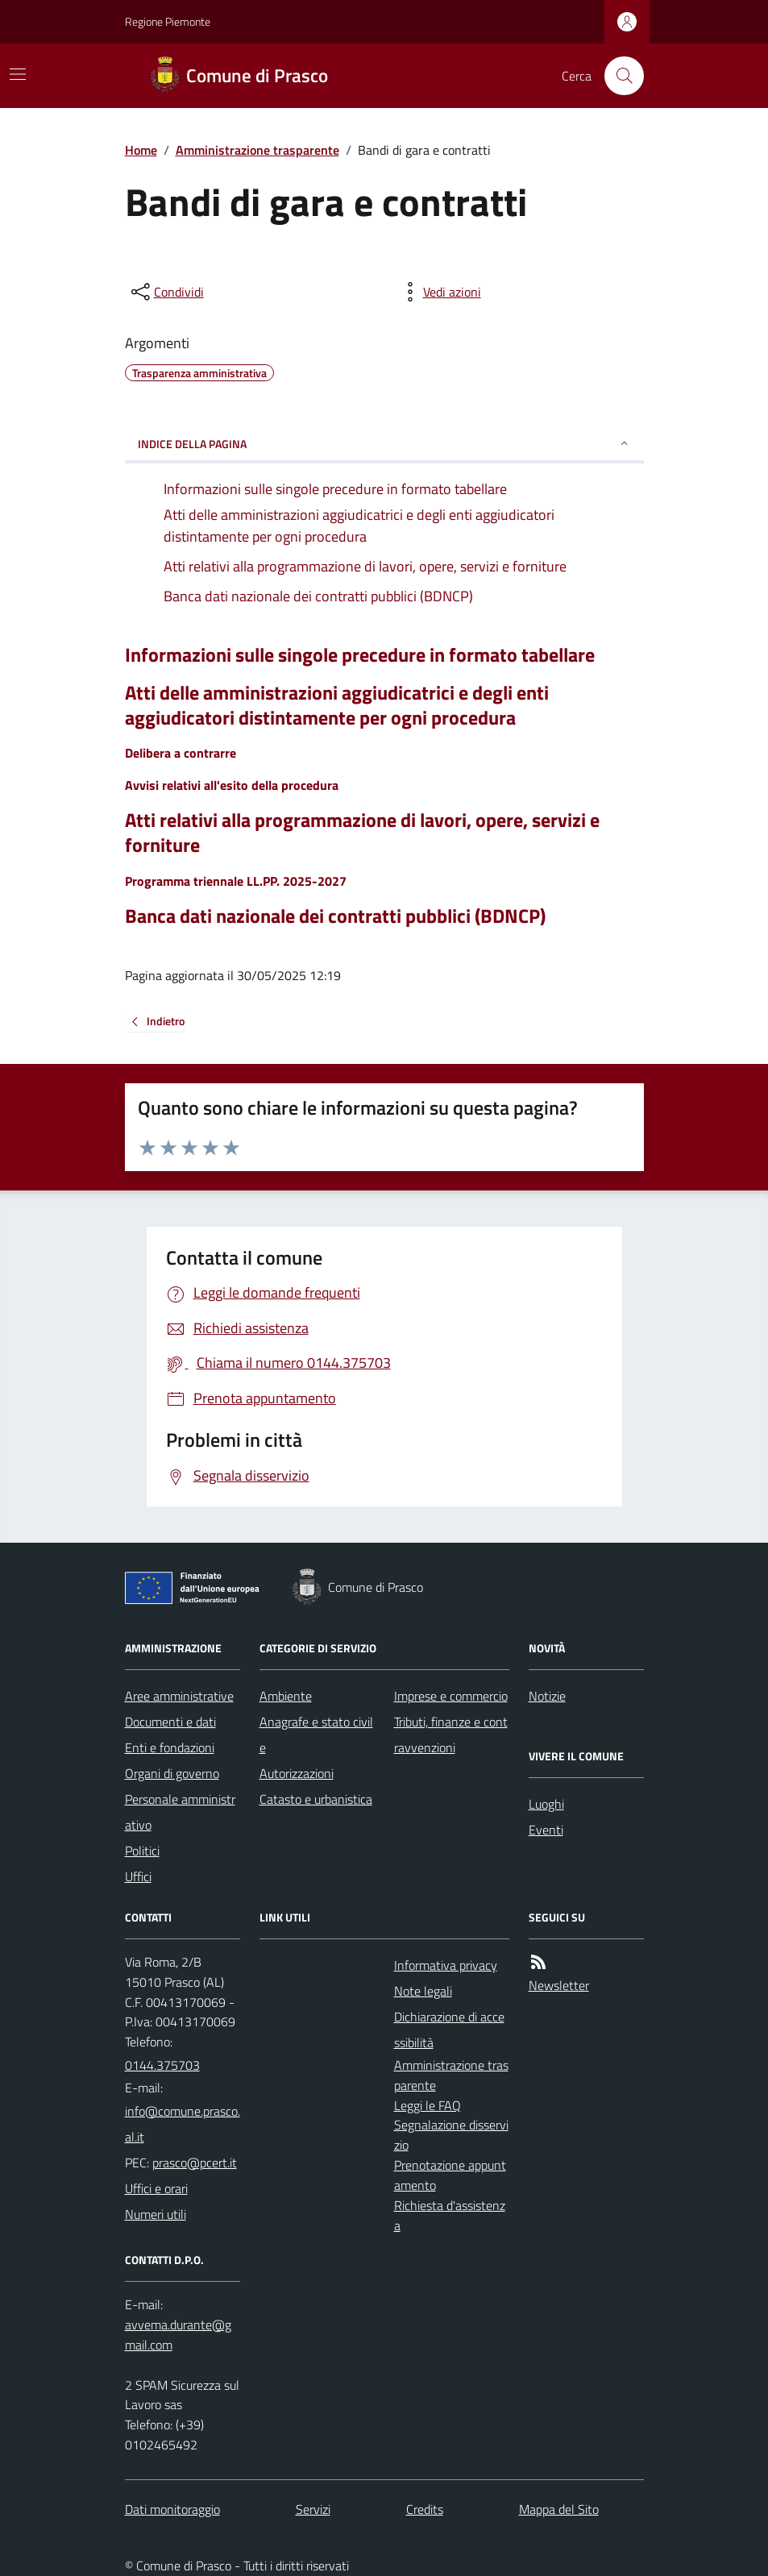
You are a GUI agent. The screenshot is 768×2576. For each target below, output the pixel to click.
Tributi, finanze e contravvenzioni (451, 1734)
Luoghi (546, 1804)
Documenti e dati (170, 1721)
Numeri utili (155, 2214)
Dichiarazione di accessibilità (449, 2029)
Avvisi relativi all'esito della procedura (231, 785)
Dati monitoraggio (172, 2509)
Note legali (423, 1991)
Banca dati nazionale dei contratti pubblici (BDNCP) (335, 916)
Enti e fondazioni (169, 1747)
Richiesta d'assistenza (449, 2215)
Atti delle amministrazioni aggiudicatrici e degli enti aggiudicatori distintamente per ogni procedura (337, 705)
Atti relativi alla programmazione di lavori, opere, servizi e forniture (362, 833)
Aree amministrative (179, 1696)
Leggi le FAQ (427, 2105)
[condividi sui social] (166, 292)
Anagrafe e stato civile (316, 1734)
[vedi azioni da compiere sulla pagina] (439, 292)
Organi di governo (172, 1773)
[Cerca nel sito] (617, 75)
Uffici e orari (156, 2188)
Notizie (547, 1696)
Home (141, 150)
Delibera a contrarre (180, 752)
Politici (142, 1850)
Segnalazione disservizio (451, 2134)
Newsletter (559, 1985)
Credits (424, 2509)
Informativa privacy (445, 1965)
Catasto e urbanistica (315, 1799)
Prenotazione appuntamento (450, 2175)
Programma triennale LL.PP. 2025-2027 (236, 881)
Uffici (138, 1876)
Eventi (546, 1829)
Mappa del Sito (559, 2509)
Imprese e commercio (451, 1696)
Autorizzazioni (296, 1773)
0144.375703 (162, 2065)
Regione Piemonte (167, 21)
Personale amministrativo (180, 1811)
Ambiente (285, 1696)
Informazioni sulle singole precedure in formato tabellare (360, 654)
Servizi (313, 2509)
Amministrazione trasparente (257, 150)
